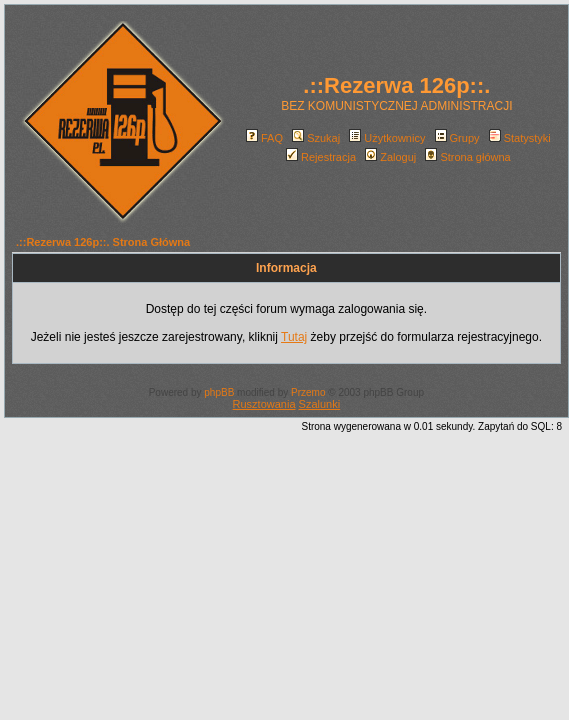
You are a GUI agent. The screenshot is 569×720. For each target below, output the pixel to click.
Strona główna (467, 157)
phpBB (219, 392)
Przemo (308, 392)
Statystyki (520, 138)
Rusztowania (264, 404)
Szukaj (316, 138)
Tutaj (294, 337)
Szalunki (320, 404)
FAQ (264, 138)
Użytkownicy (387, 138)
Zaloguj (390, 157)
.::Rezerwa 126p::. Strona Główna (103, 242)
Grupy (457, 138)
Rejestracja (321, 157)
